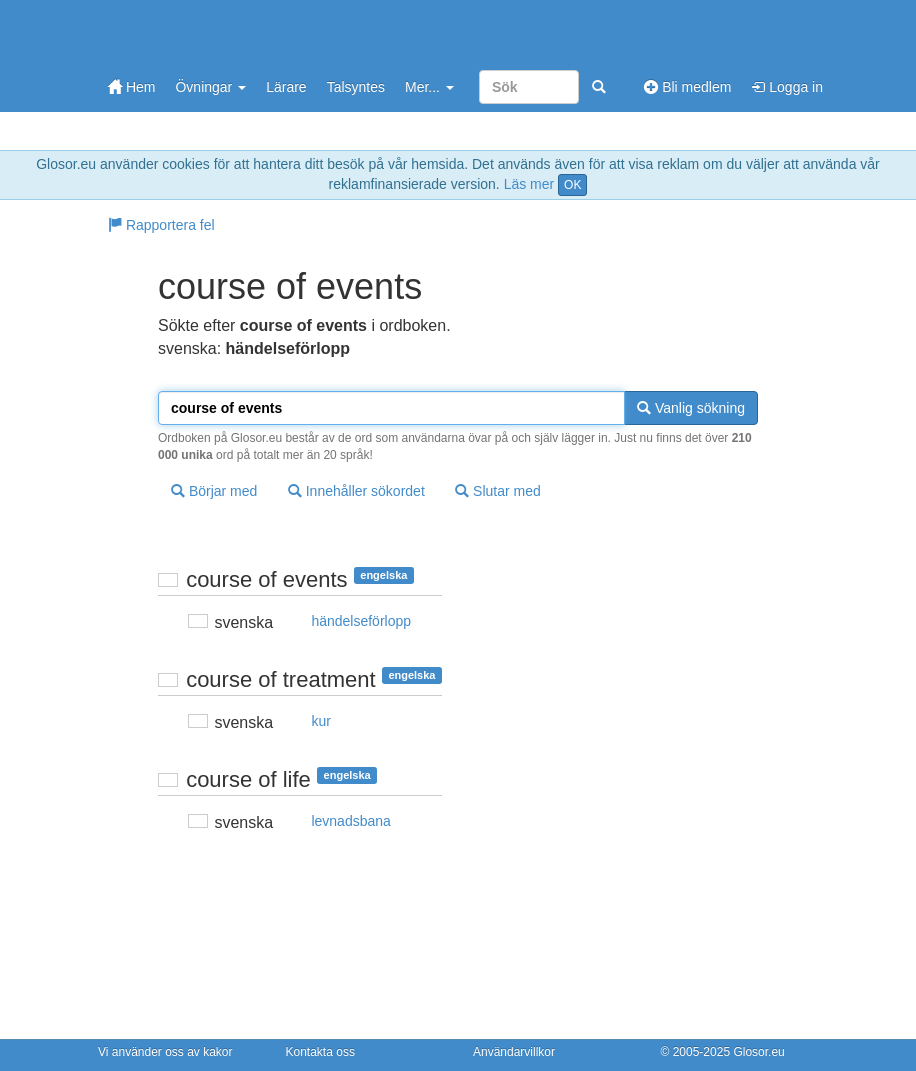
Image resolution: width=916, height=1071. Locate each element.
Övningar (210, 87)
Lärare (286, 87)
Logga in (787, 87)
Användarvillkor (514, 1052)
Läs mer (529, 184)
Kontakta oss (320, 1052)
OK (572, 185)
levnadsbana (350, 821)
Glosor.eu (758, 1052)
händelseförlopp (361, 621)
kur (320, 721)
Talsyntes (356, 87)
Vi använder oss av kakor (165, 1052)
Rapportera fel (161, 225)
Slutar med (498, 491)
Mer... (429, 87)
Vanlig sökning (691, 408)
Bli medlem (687, 87)
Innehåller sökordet (356, 491)
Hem (131, 87)
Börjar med (214, 491)
